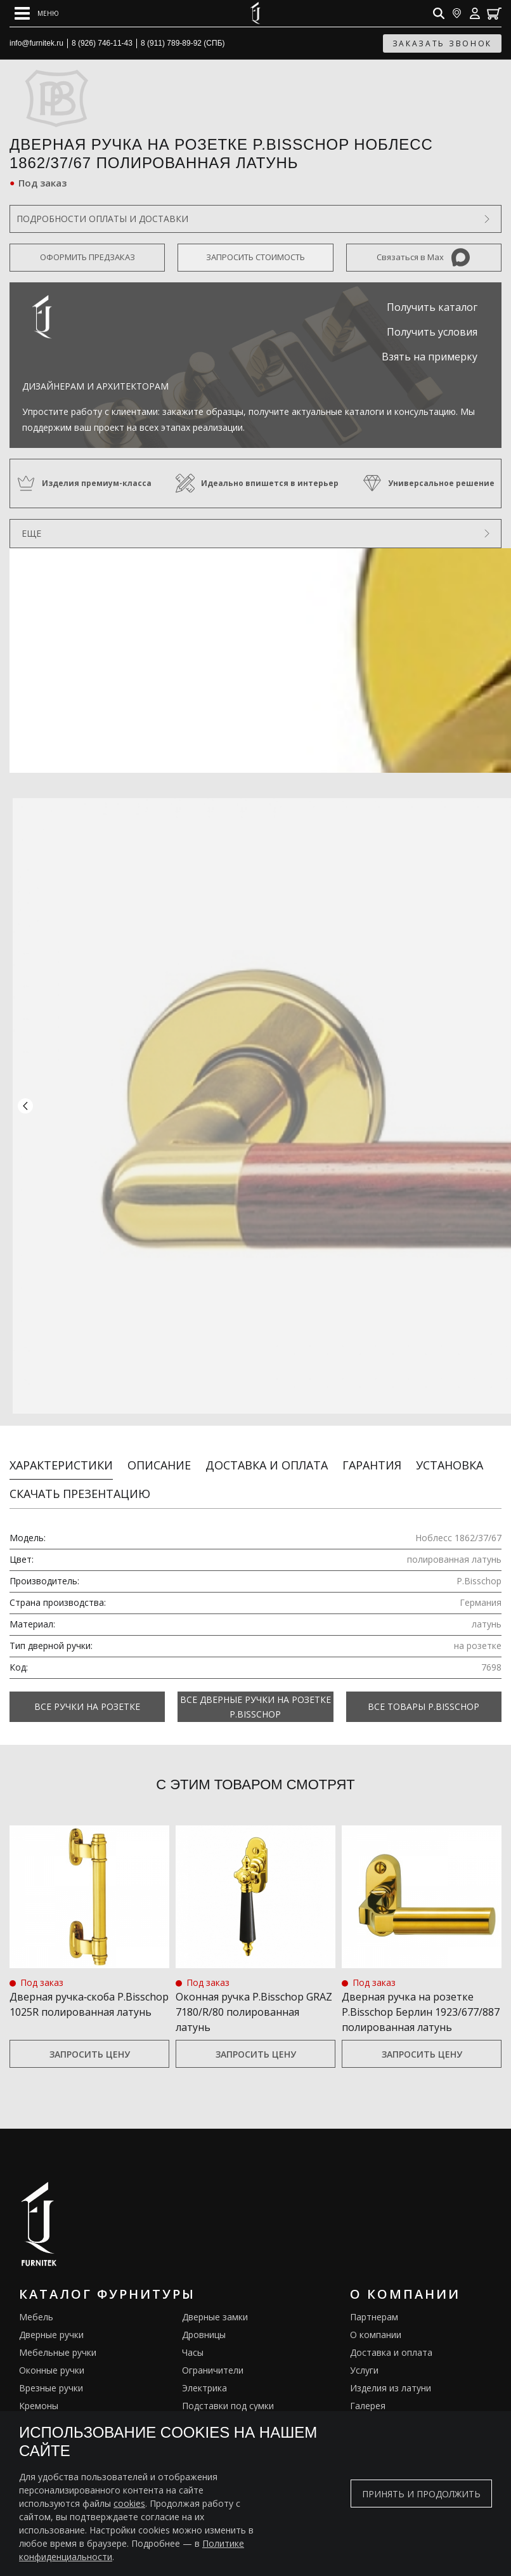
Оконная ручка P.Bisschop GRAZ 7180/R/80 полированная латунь (254, 1997)
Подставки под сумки (228, 2392)
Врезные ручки (51, 2374)
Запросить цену (89, 2040)
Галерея (367, 2392)
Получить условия (432, 332)
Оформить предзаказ (87, 257)
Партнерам (374, 2303)
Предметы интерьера (228, 2409)
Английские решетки (63, 2409)
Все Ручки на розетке (87, 1692)
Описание (159, 1450)
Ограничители (212, 2356)
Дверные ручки (51, 2321)
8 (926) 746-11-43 (102, 43)
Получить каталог (432, 307)
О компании (375, 2321)
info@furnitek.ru (36, 43)
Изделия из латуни (390, 2374)
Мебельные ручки (57, 2338)
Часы (193, 2338)
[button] (25, 1098)
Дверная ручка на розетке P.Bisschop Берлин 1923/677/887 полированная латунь (421, 1997)
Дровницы (204, 2321)
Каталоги (370, 2409)
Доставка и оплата (266, 1450)
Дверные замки (215, 2303)
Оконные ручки (51, 2356)
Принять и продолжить (421, 2494)
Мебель (36, 2303)
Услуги (364, 2356)
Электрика (204, 2374)
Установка (449, 1450)
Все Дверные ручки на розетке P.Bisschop (255, 1692)
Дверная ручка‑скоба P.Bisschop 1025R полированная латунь (89, 1989)
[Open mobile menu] (37, 13)
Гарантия (371, 1450)
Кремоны (38, 2392)
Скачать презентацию (80, 1479)
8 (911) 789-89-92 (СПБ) (183, 43)
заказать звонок (442, 43)
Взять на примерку (429, 357)
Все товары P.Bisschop (423, 1692)
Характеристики (61, 1450)
